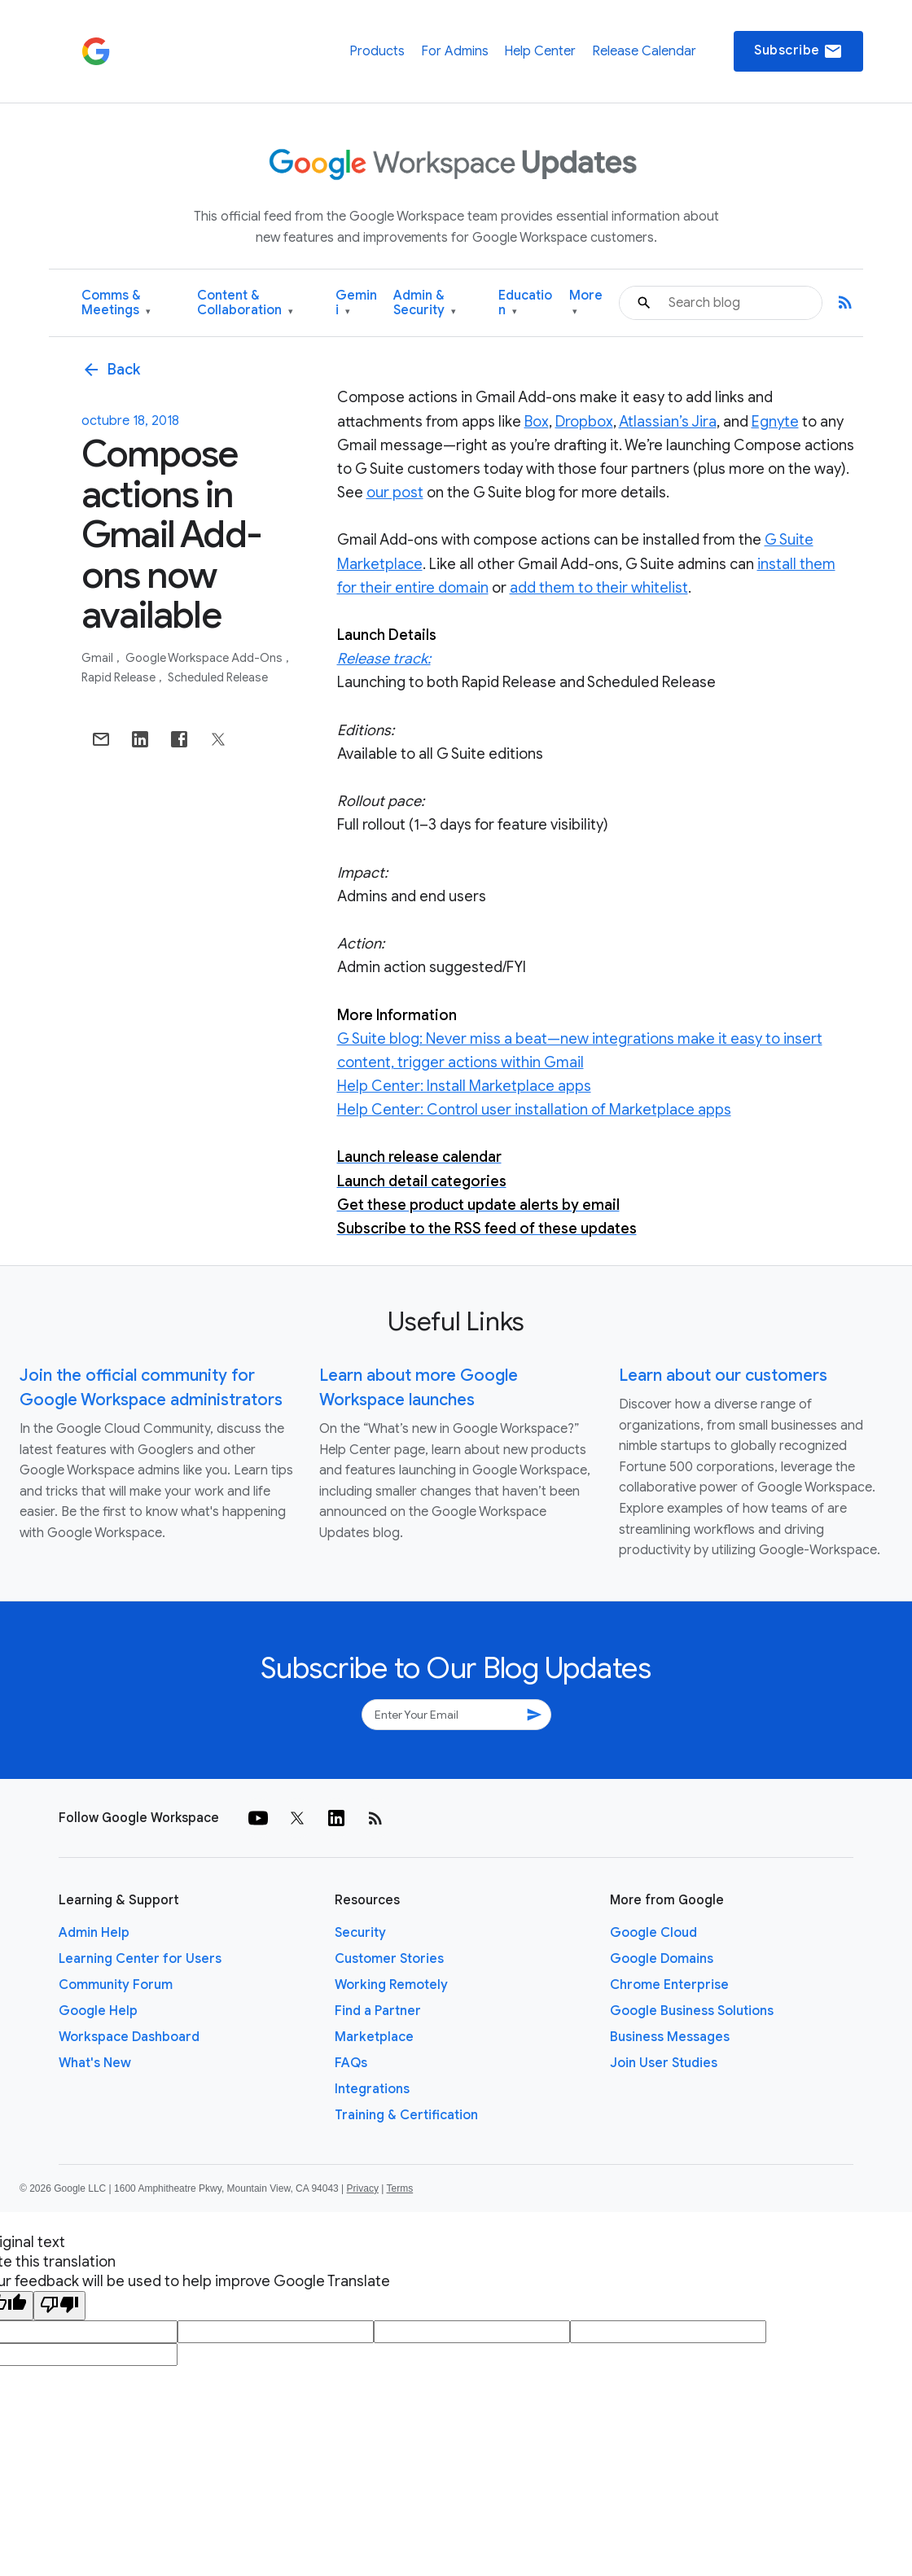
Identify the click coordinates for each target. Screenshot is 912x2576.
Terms (399, 2188)
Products (377, 51)
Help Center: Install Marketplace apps (464, 1086)
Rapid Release (119, 677)
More (586, 303)
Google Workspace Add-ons (205, 658)
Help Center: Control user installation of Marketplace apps (534, 1110)
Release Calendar (644, 51)
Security (360, 1933)
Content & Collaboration (245, 303)
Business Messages (670, 2037)
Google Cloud (653, 1933)
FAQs (351, 2063)
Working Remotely (391, 1985)
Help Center (540, 51)
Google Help (98, 2011)
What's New (95, 2063)
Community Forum (116, 1985)
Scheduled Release (218, 677)
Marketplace (374, 2037)
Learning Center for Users (140, 1959)
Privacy (363, 2188)
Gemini (356, 303)
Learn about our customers (723, 1375)
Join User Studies (663, 2063)
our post (394, 493)
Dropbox (584, 422)
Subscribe (798, 51)
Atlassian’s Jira (668, 422)
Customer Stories (389, 1959)
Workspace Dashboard (129, 2037)
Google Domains (661, 1959)
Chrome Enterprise (669, 1985)
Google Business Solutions (692, 2011)
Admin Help (94, 1933)
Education (525, 303)
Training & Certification (406, 2115)
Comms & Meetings (116, 303)
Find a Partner (378, 2011)
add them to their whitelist (599, 588)
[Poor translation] (59, 2305)
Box (536, 422)
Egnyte (775, 422)
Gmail (98, 658)
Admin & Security (424, 303)
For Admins (455, 51)
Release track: (384, 659)
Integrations (372, 2089)
